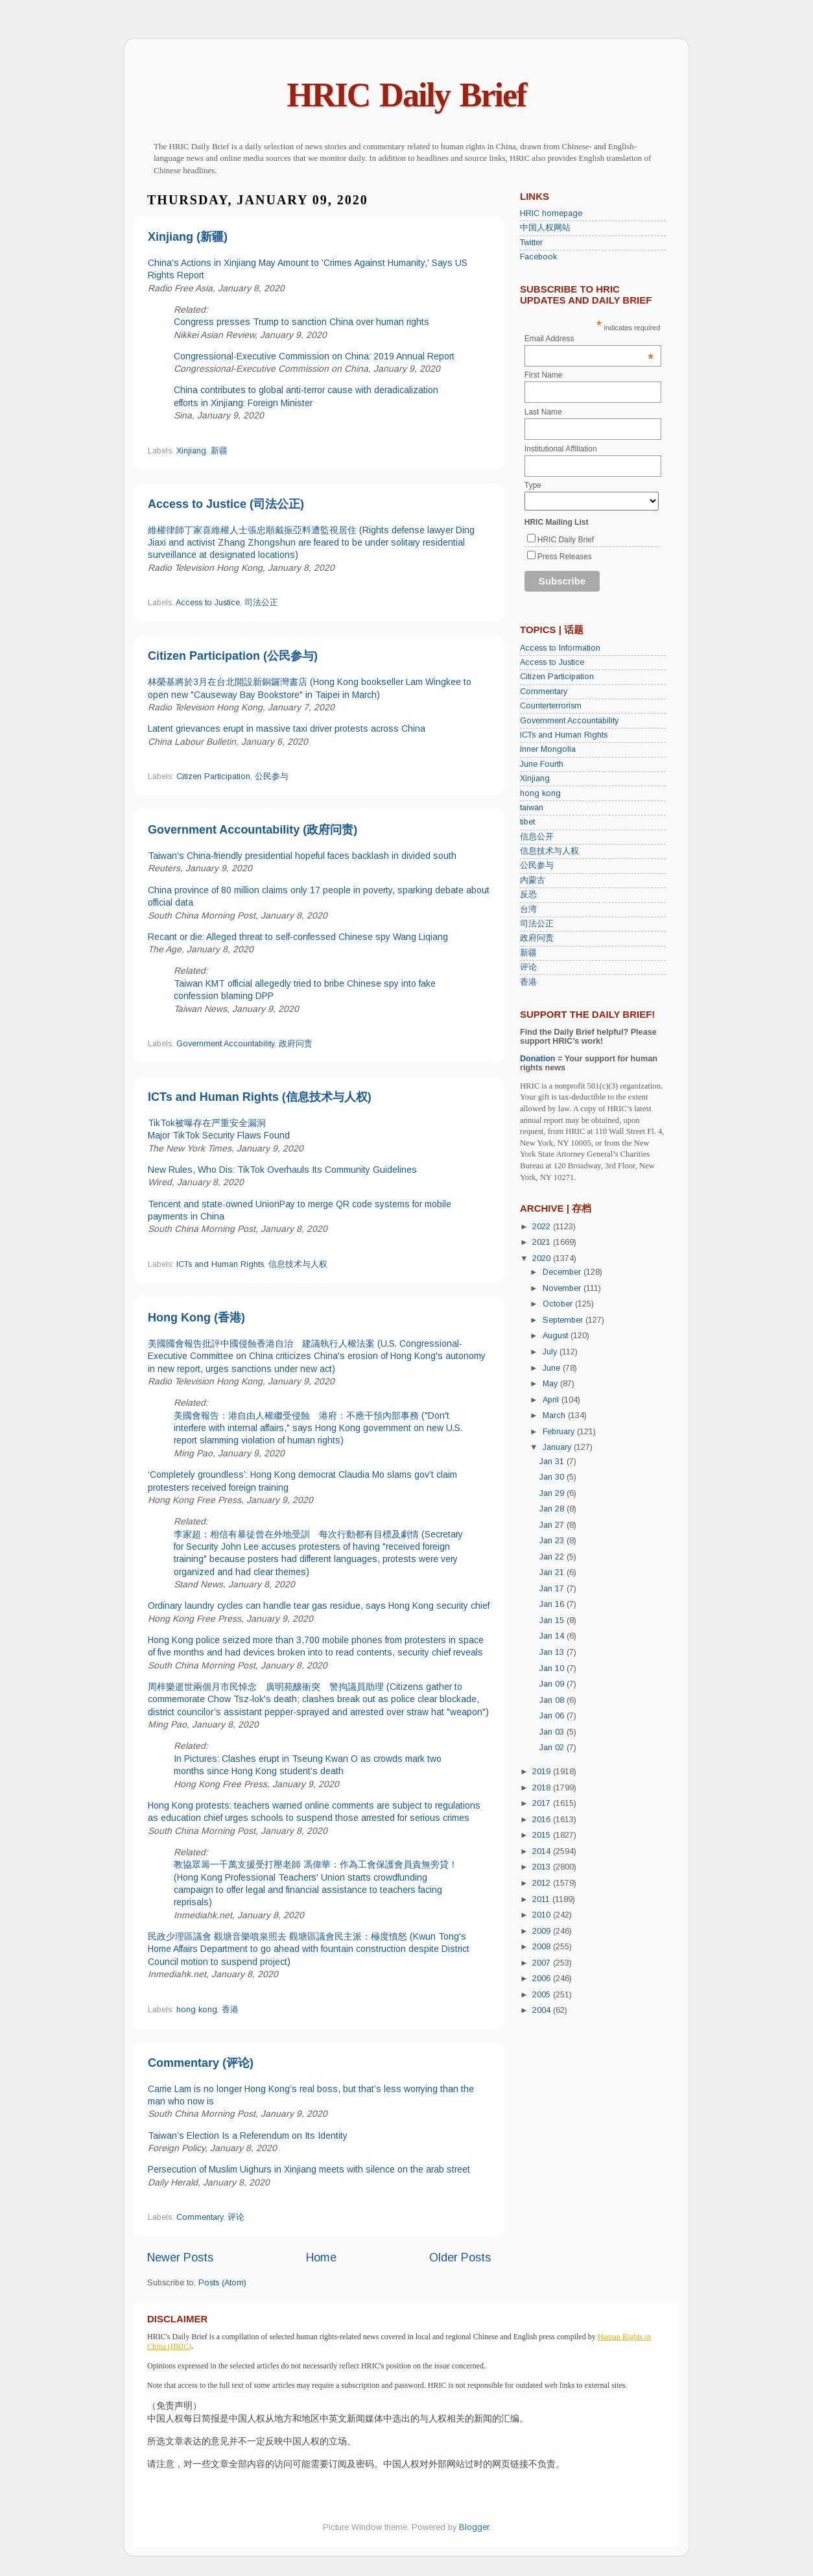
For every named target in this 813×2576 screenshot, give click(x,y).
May (551, 1383)
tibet (527, 821)
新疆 (219, 450)
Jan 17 (553, 1588)
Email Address (589, 338)
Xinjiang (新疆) (188, 236)
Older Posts (460, 2257)
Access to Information (560, 648)
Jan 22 (553, 1556)
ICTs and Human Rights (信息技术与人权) (259, 1096)
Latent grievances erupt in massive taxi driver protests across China (286, 728)
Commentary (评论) (200, 2062)
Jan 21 (553, 1572)
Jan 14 (553, 1636)
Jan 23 (553, 1540)
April (552, 1399)
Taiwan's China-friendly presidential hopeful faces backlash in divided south (302, 855)
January (558, 1447)
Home (321, 2257)
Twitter (531, 242)
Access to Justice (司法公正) (226, 504)
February (560, 1431)
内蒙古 (532, 880)
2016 (542, 1819)
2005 (542, 1994)
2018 (542, 1787)
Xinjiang (191, 450)
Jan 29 (553, 1493)
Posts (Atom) (222, 2282)
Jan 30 (553, 1477)
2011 (542, 1899)
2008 (542, 1946)
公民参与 (272, 776)
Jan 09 (553, 1684)
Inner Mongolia (548, 749)
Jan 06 (553, 1715)
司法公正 (261, 602)
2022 (542, 1226)
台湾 (528, 909)
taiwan (531, 807)
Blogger (474, 2527)
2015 (542, 1835)
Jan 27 (553, 1525)
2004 (542, 2010)
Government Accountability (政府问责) (252, 829)
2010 (542, 1915)
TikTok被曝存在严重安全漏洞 (207, 1123)
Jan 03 (553, 1732)
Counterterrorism (551, 705)
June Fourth (541, 764)
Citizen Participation (213, 776)
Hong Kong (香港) (196, 1317)
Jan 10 (553, 1668)
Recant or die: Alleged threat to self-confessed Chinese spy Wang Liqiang (298, 937)
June (553, 1368)
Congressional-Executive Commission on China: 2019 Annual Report (314, 356)
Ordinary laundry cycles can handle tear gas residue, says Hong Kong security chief (318, 1605)
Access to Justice (208, 602)
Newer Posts (180, 2257)
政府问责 (295, 1043)
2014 (542, 1851)
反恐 (528, 894)
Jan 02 (553, 1747)
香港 (230, 2009)
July (551, 1351)
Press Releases (564, 556)
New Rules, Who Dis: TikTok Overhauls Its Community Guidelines (282, 1169)
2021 (542, 1242)
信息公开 (537, 836)
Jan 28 (553, 1508)
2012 (542, 1883)
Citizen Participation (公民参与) (233, 655)
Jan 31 (553, 1461)
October (559, 1303)
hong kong (196, 2009)
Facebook (538, 256)
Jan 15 (553, 1620)
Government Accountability (225, 1043)
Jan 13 (553, 1652)
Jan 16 (553, 1604)
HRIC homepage (551, 213)
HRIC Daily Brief (406, 95)
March (555, 1415)
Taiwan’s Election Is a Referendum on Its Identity (248, 2135)
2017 (542, 1803)
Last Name (543, 411)
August (557, 1335)
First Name (543, 374)
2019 (542, 1771)
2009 (542, 1931)
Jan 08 (553, 1700)
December (563, 1272)
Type (532, 485)
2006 (542, 1978)
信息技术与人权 (297, 1264)
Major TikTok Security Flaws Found (219, 1135)
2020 (542, 1258)
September (564, 1320)
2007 (542, 1963)
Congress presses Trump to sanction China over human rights (301, 322)
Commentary (199, 2217)
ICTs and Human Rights (220, 1264)
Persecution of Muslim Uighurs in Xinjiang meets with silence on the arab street (309, 2169)
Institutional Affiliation (560, 448)
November (563, 1288)
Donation (538, 1058)
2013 (542, 1867)
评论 (236, 2217)
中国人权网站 (545, 227)
